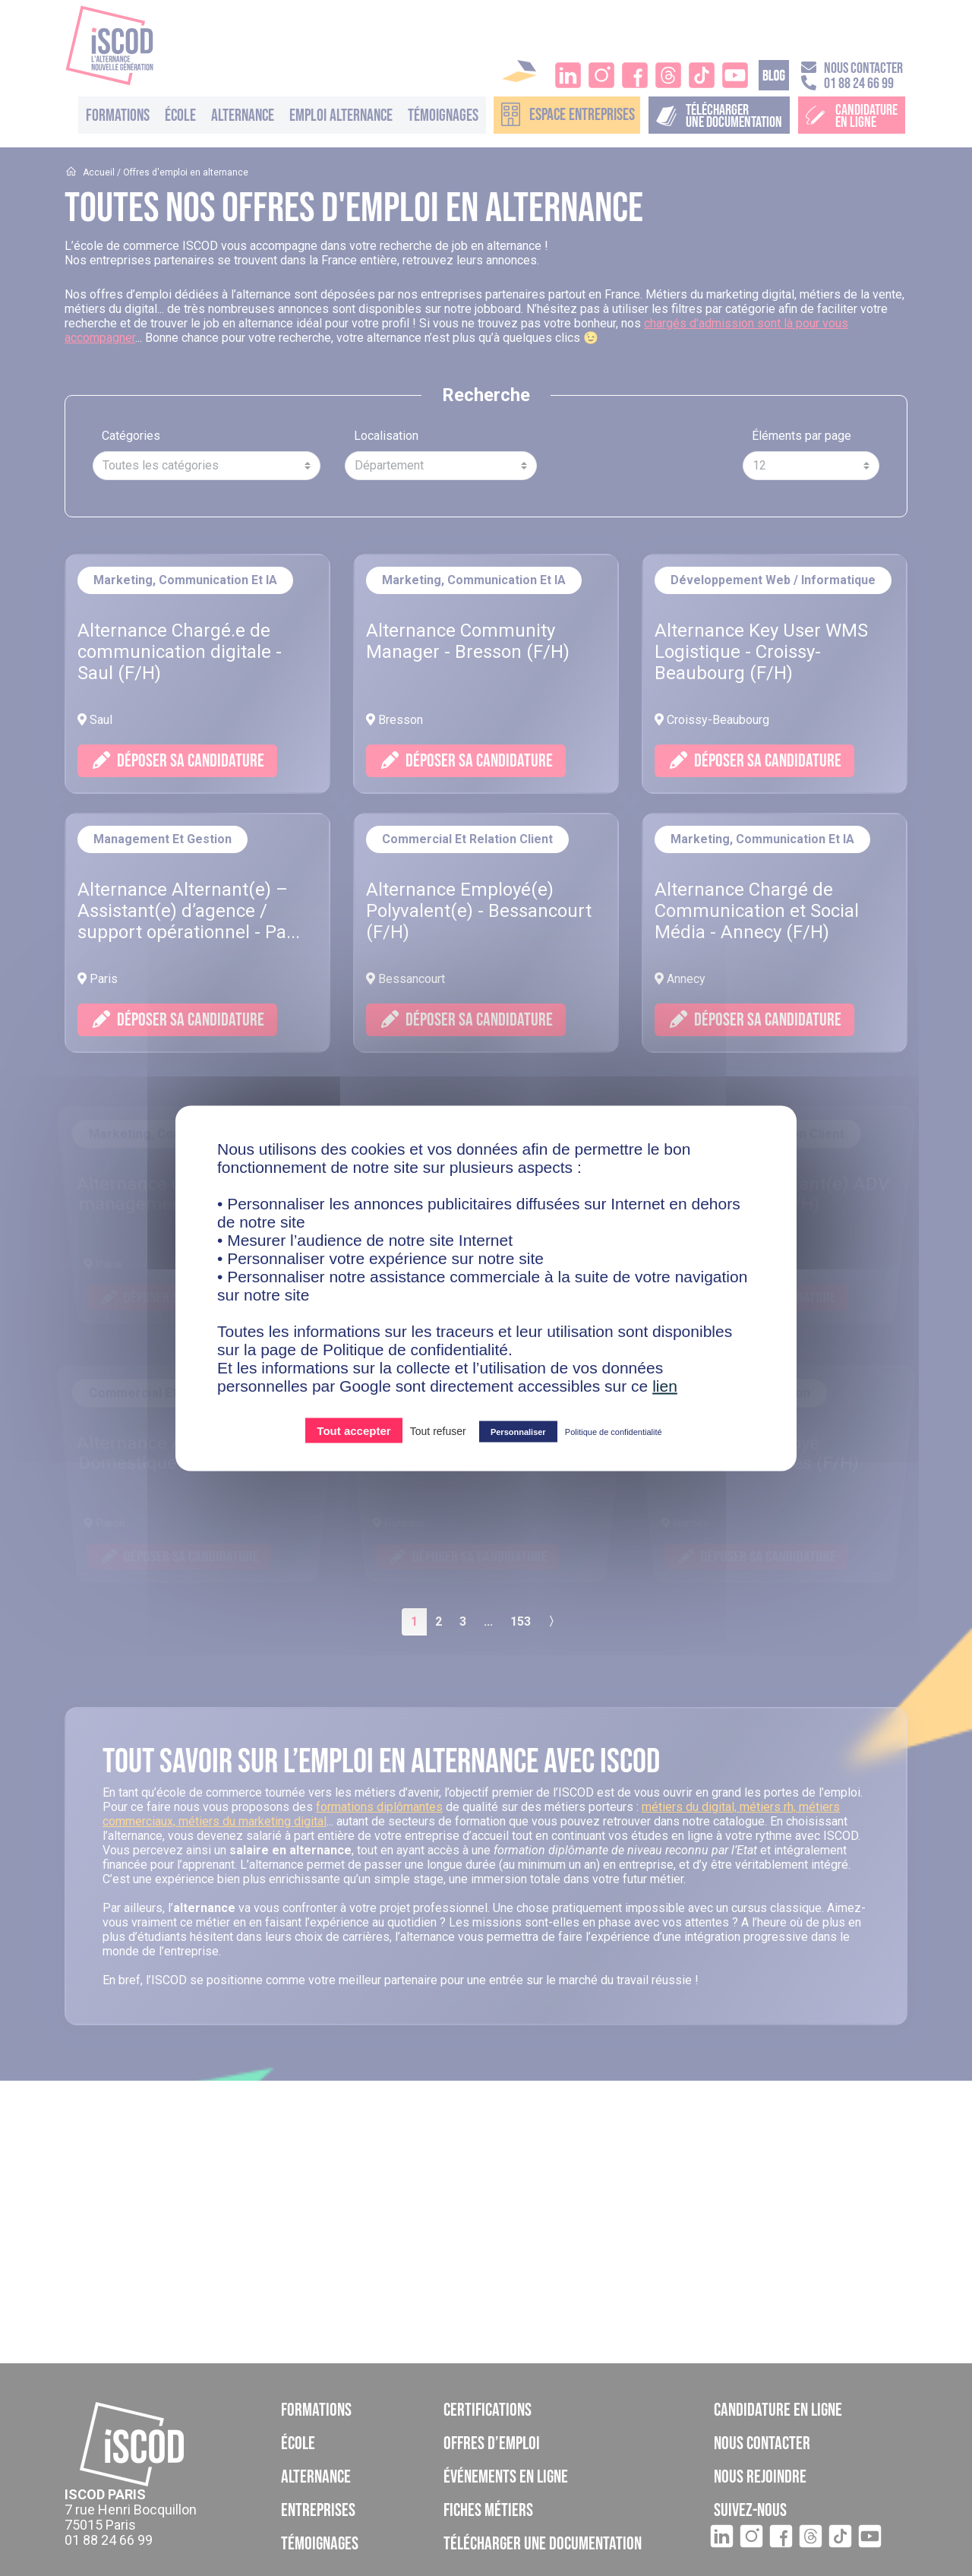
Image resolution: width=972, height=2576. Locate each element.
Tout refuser (438, 1430)
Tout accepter (353, 1430)
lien (664, 1385)
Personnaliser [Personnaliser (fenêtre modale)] (518, 1431)
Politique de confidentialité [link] (613, 1431)
